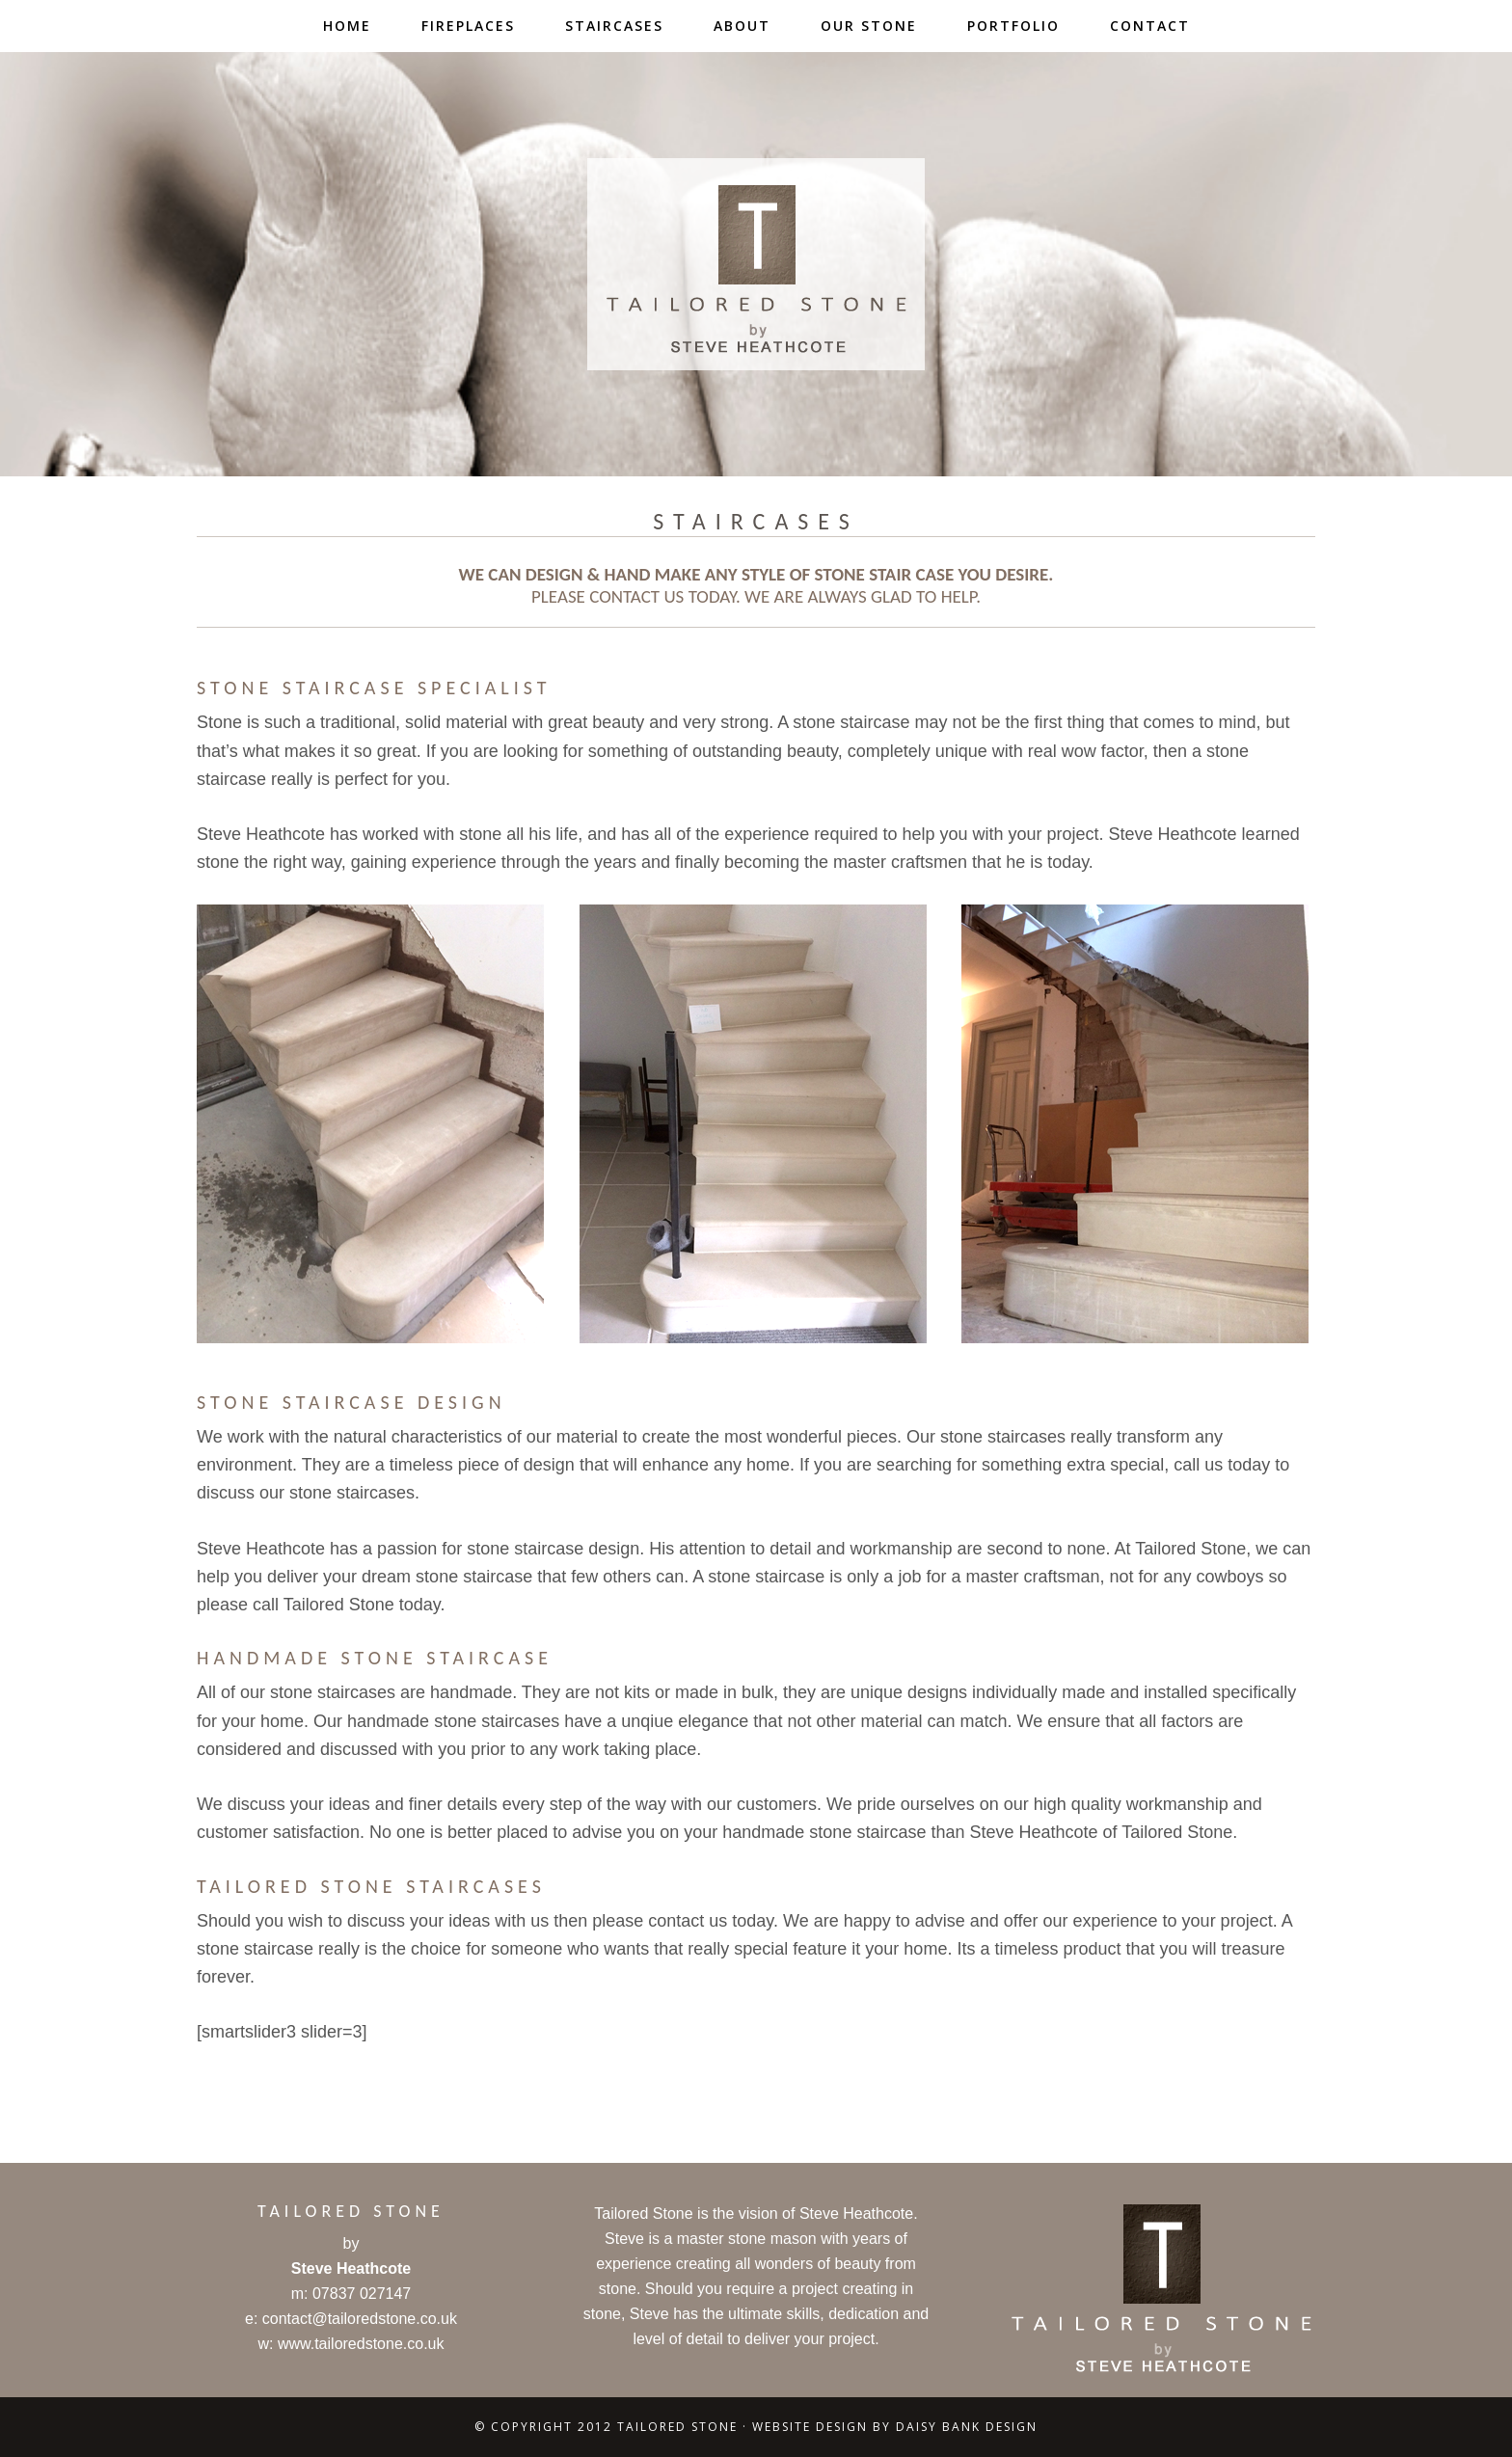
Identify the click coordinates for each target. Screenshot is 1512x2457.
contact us (636, 596)
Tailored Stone (756, 264)
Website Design (810, 2426)
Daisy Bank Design (967, 2426)
